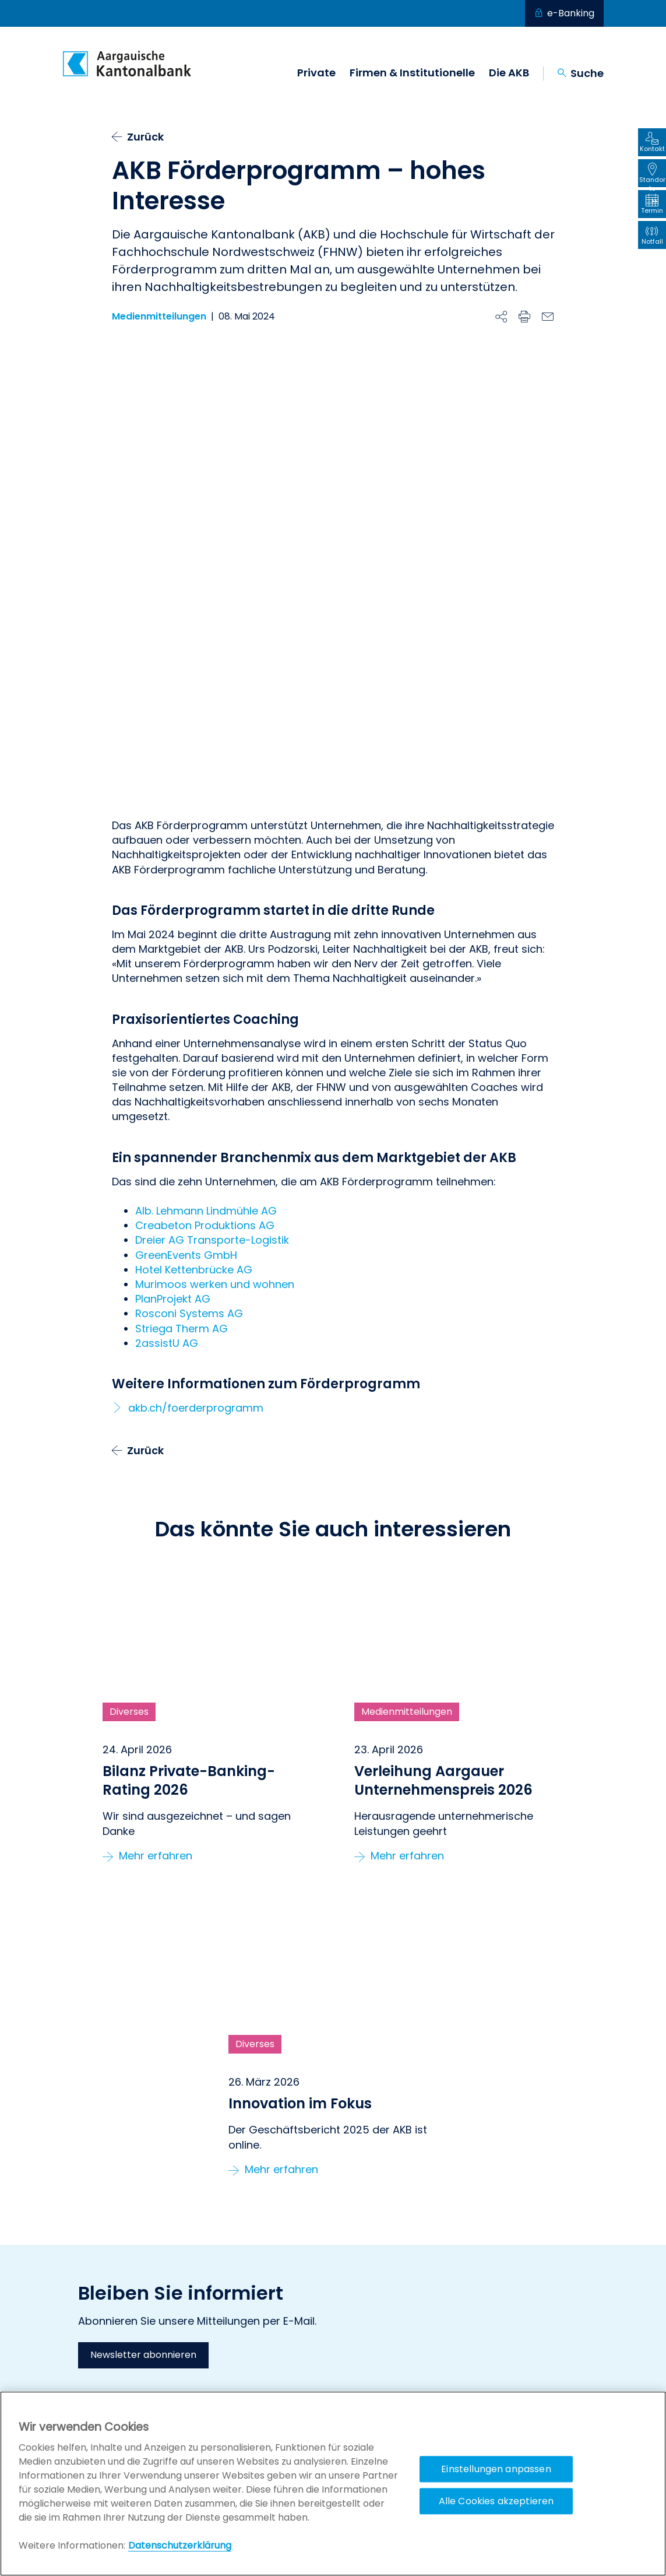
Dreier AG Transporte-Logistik (212, 1061)
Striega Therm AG (181, 1149)
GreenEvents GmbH (186, 1075)
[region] (333, 2483)
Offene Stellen (228, 2376)
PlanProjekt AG (172, 1119)
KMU (341, 2376)
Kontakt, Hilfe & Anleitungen (254, 2321)
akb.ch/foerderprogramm (195, 1228)
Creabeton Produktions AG (204, 1046)
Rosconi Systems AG (189, 1134)
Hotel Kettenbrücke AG (193, 1090)
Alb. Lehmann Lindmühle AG (206, 1031)
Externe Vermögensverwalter (392, 2361)
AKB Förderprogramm (511, 2350)
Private (316, 73)
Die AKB (509, 73)
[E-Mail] (548, 317)
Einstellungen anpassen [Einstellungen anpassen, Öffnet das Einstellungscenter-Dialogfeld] (496, 2469)
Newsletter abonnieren (143, 2175)
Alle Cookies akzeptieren (496, 2501)
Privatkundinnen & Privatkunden (370, 2326)
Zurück (145, 136)
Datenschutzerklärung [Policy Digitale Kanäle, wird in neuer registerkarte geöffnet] (179, 2545)
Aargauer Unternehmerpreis (525, 2336)
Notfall (211, 2336)
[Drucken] (524, 317)
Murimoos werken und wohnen (214, 1104)
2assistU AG (166, 1163)
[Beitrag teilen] (501, 317)
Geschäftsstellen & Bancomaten (237, 2356)
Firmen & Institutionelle (412, 73)
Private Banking (364, 2347)
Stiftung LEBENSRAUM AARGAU (527, 2321)
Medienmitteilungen (159, 316)
